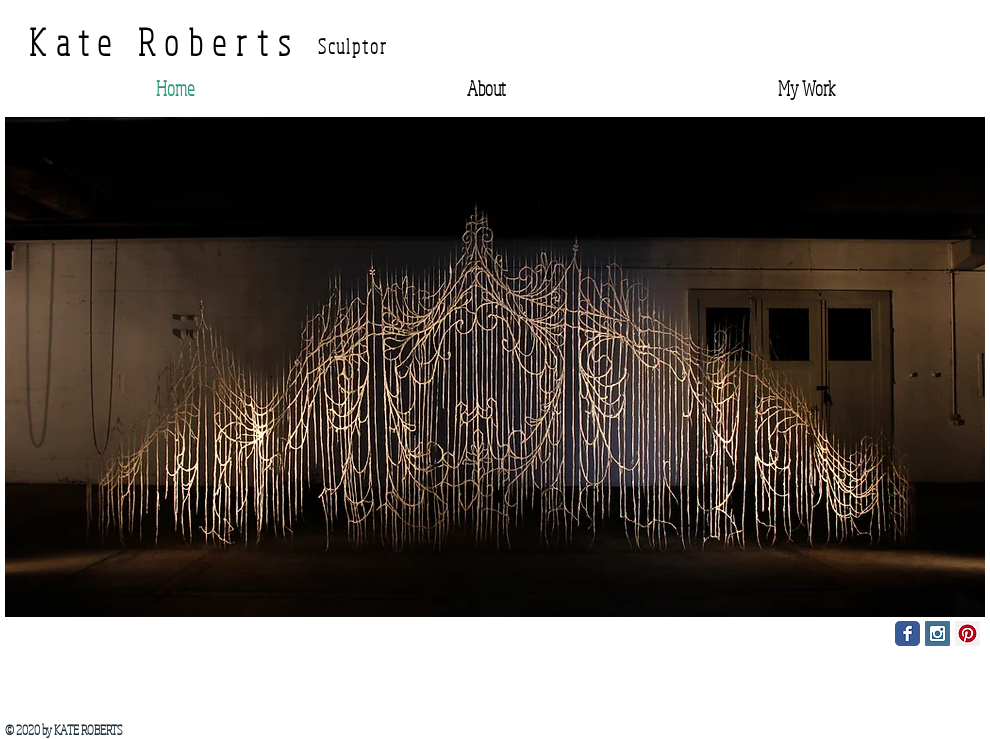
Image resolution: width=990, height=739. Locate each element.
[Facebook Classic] (907, 633)
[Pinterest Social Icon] (967, 633)
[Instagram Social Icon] (937, 633)
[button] (495, 367)
